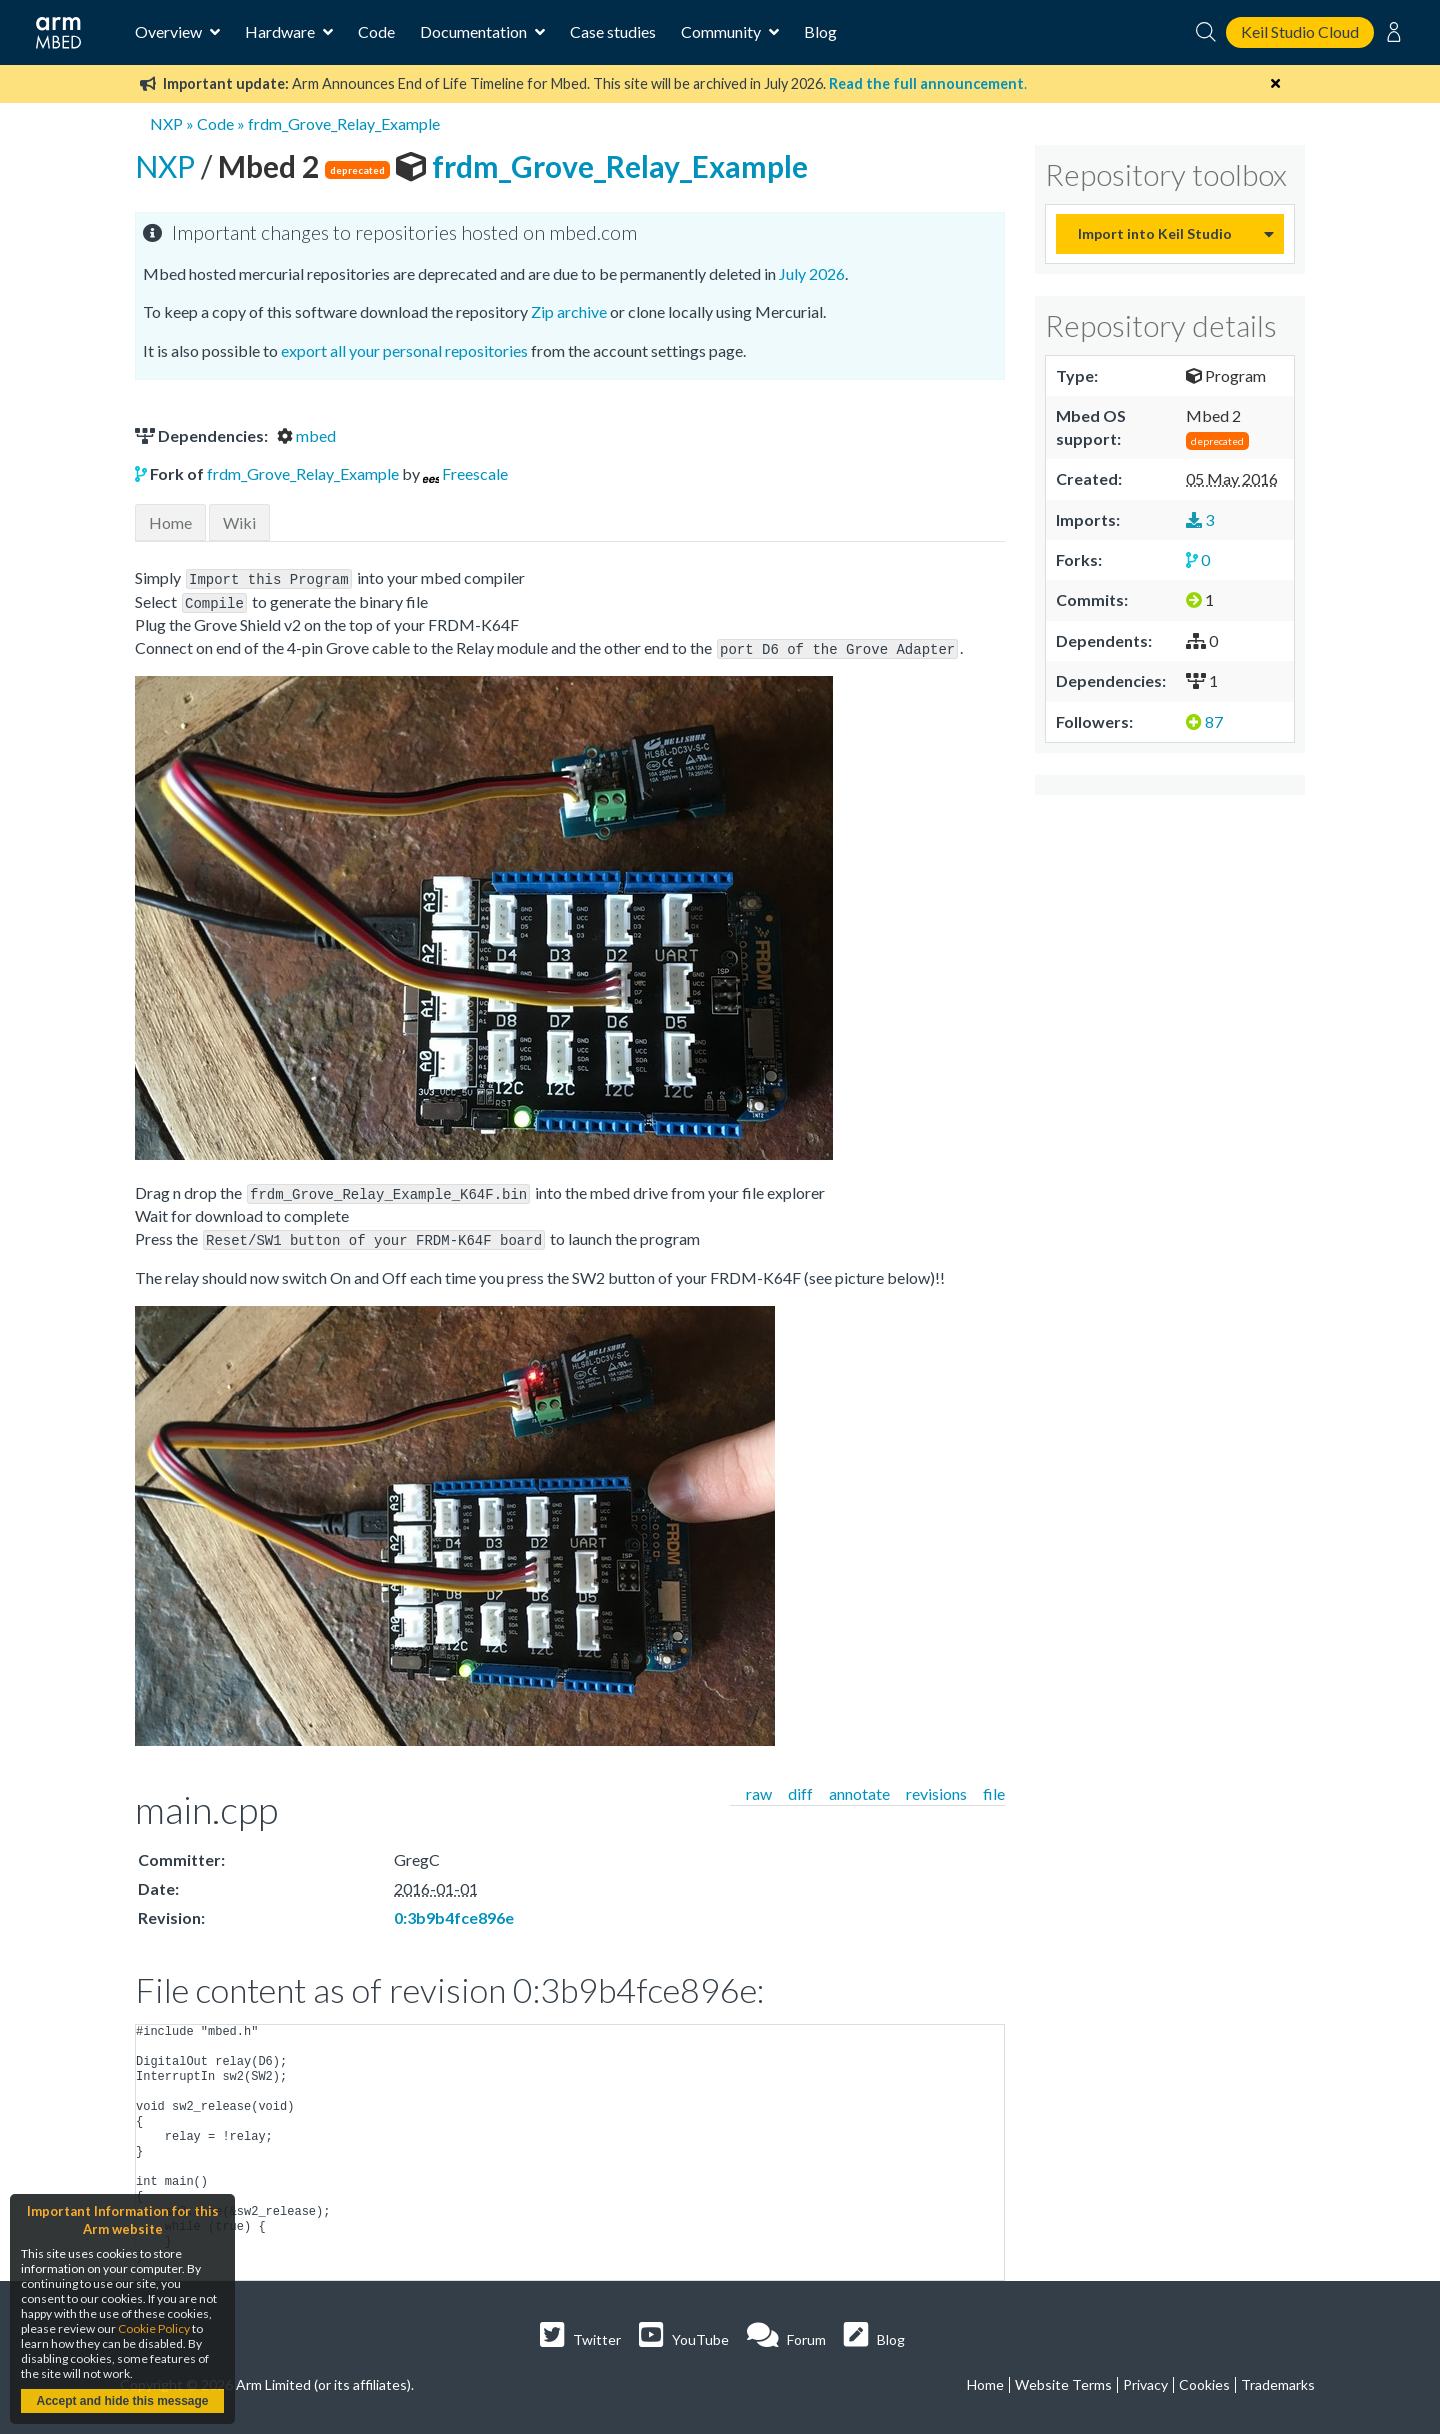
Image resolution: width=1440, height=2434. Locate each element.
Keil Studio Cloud (1300, 31)
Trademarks (1278, 2378)
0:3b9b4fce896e (454, 1911)
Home (170, 522)
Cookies (1204, 2378)
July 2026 (812, 273)
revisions (936, 1787)
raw (759, 1787)
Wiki (239, 522)
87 (1204, 721)
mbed (306, 435)
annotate (859, 1787)
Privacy (1145, 2378)
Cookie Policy (154, 2328)
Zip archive (569, 311)
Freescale (475, 473)
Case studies (613, 31)
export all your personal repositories (404, 350)
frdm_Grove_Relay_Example (344, 123)
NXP (166, 123)
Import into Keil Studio (1155, 233)
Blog (820, 31)
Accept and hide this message (122, 2401)
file (994, 1787)
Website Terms (1063, 2378)
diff (800, 1787)
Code (376, 31)
